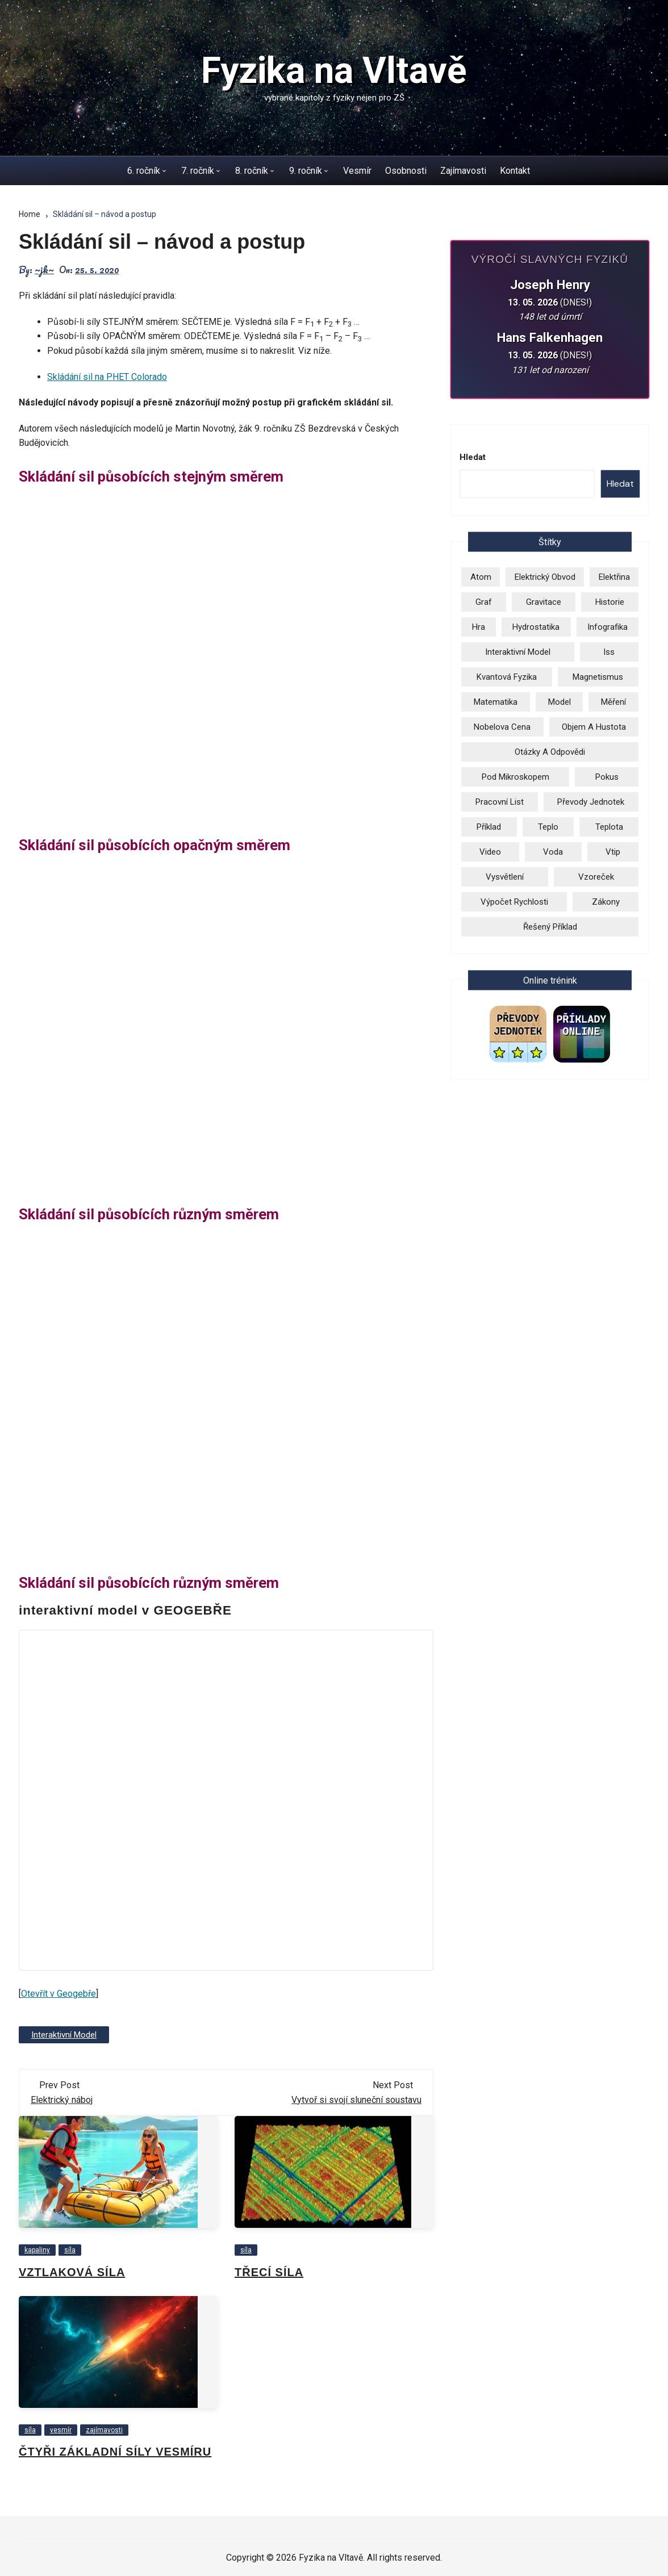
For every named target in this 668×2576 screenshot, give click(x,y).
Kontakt (515, 170)
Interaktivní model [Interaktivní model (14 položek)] (517, 652)
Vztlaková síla (72, 2271)
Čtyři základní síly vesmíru (115, 2451)
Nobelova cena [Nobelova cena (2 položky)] (502, 727)
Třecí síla (269, 2271)
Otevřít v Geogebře (58, 1993)
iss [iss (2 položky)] (609, 652)
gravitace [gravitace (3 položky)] (543, 602)
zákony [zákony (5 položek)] (606, 902)
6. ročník (143, 170)
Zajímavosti (463, 170)
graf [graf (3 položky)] (483, 602)
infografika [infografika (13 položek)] (607, 627)
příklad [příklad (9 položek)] (489, 827)
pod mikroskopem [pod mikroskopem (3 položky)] (515, 777)
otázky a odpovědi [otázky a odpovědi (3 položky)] (550, 752)
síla (70, 2249)
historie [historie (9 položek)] (609, 602)
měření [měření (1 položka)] (613, 702)
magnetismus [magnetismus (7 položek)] (598, 677)
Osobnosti (406, 170)
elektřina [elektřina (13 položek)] (614, 577)
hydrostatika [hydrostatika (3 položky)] (536, 627)
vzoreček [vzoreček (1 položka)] (596, 877)
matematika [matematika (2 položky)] (495, 702)
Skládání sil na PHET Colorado (107, 376)
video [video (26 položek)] (490, 852)
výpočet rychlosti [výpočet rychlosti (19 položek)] (514, 902)
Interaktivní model (62, 2034)
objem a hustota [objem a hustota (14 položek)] (594, 727)
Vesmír (357, 170)
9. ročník (305, 170)
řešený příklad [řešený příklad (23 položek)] (550, 927)
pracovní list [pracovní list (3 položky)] (499, 802)
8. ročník (251, 170)
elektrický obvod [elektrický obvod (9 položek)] (545, 577)
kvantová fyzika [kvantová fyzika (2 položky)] (507, 677)
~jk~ (44, 270)
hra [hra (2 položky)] (478, 627)
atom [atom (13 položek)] (480, 577)
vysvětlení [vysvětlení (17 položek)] (505, 877)
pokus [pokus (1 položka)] (607, 777)
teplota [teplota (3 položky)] (609, 827)
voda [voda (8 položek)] (553, 852)
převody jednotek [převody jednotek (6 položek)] (590, 802)
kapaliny (37, 2249)
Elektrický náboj (62, 2099)
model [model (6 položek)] (559, 702)
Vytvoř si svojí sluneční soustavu (356, 2099)
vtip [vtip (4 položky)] (613, 852)
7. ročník (197, 170)
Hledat (473, 457)
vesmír (61, 2429)
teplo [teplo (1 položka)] (548, 827)
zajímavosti (104, 2429)
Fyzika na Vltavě (334, 70)
